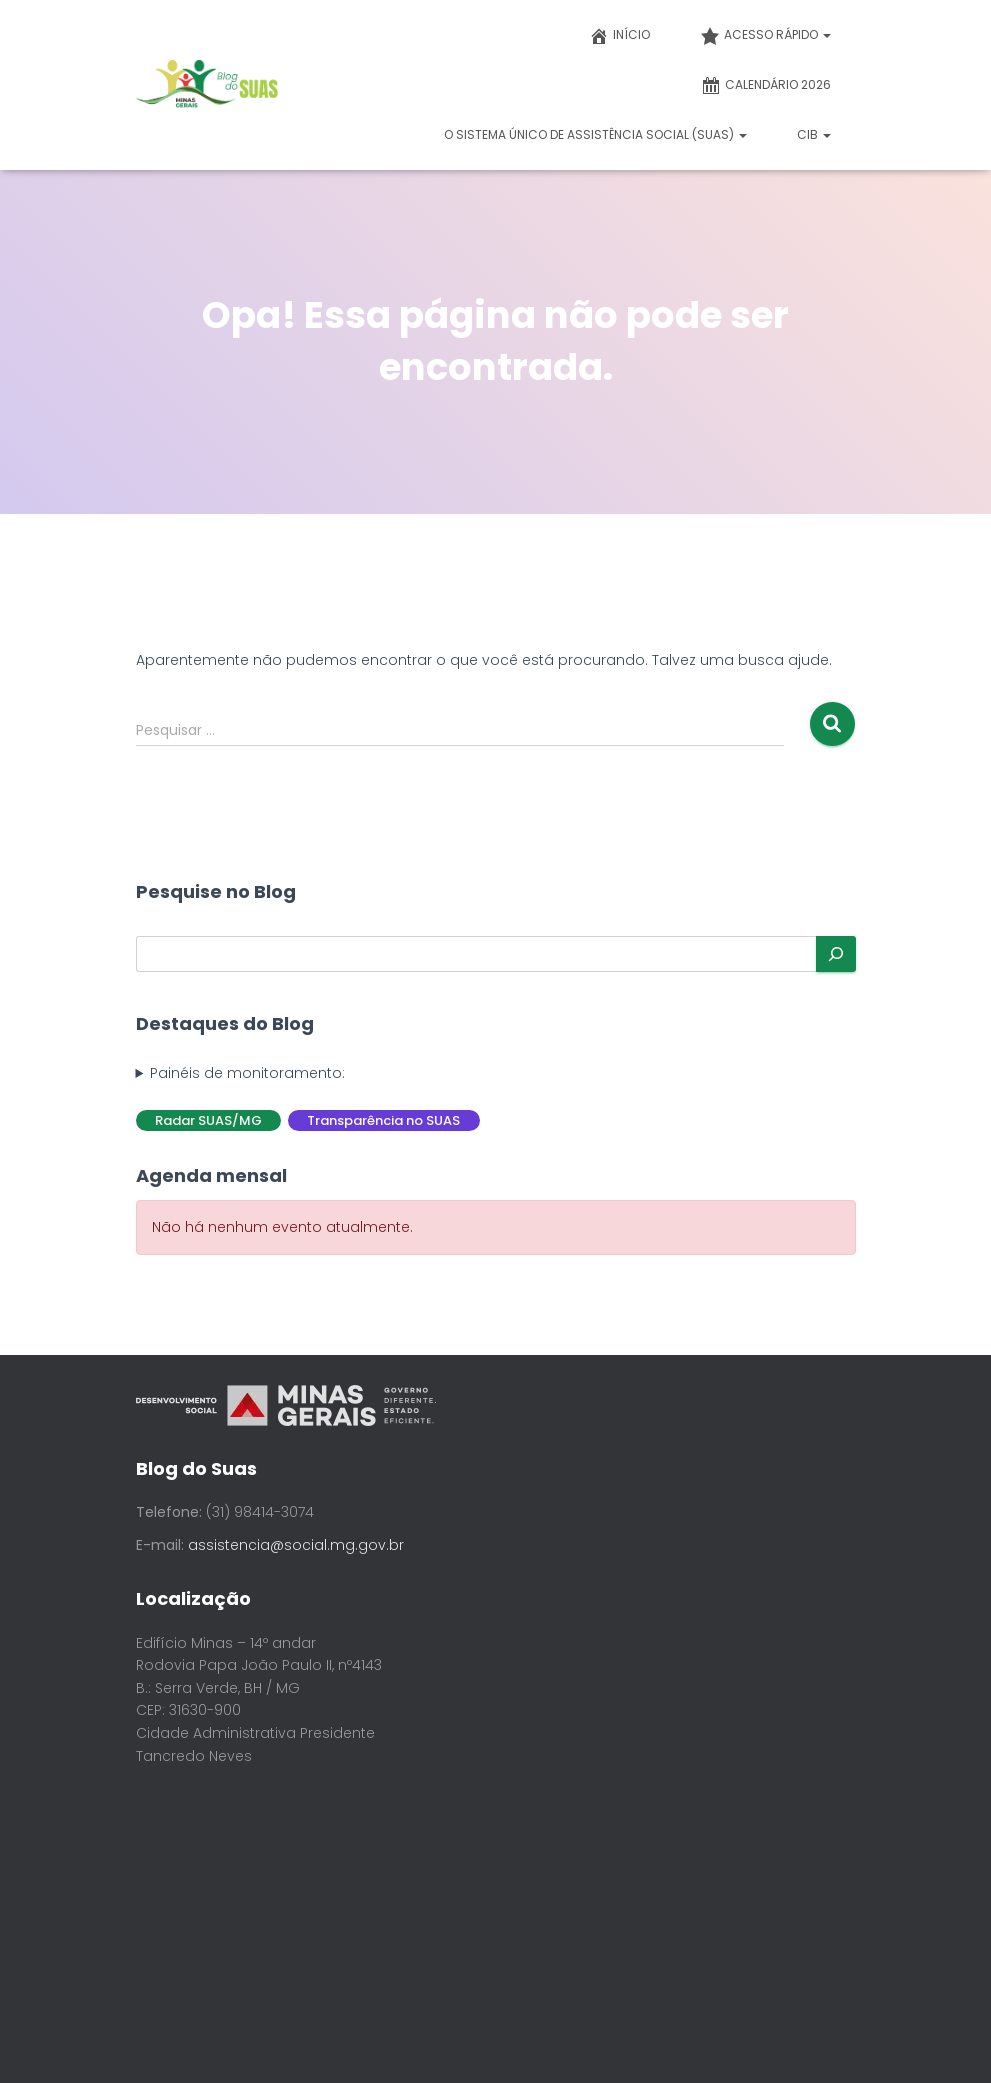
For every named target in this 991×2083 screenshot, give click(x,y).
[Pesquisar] (836, 954)
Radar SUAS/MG (208, 1120)
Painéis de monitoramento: (247, 1073)
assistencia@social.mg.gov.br (296, 1545)
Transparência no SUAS (383, 1120)
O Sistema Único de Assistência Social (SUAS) (595, 134)
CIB (814, 134)
